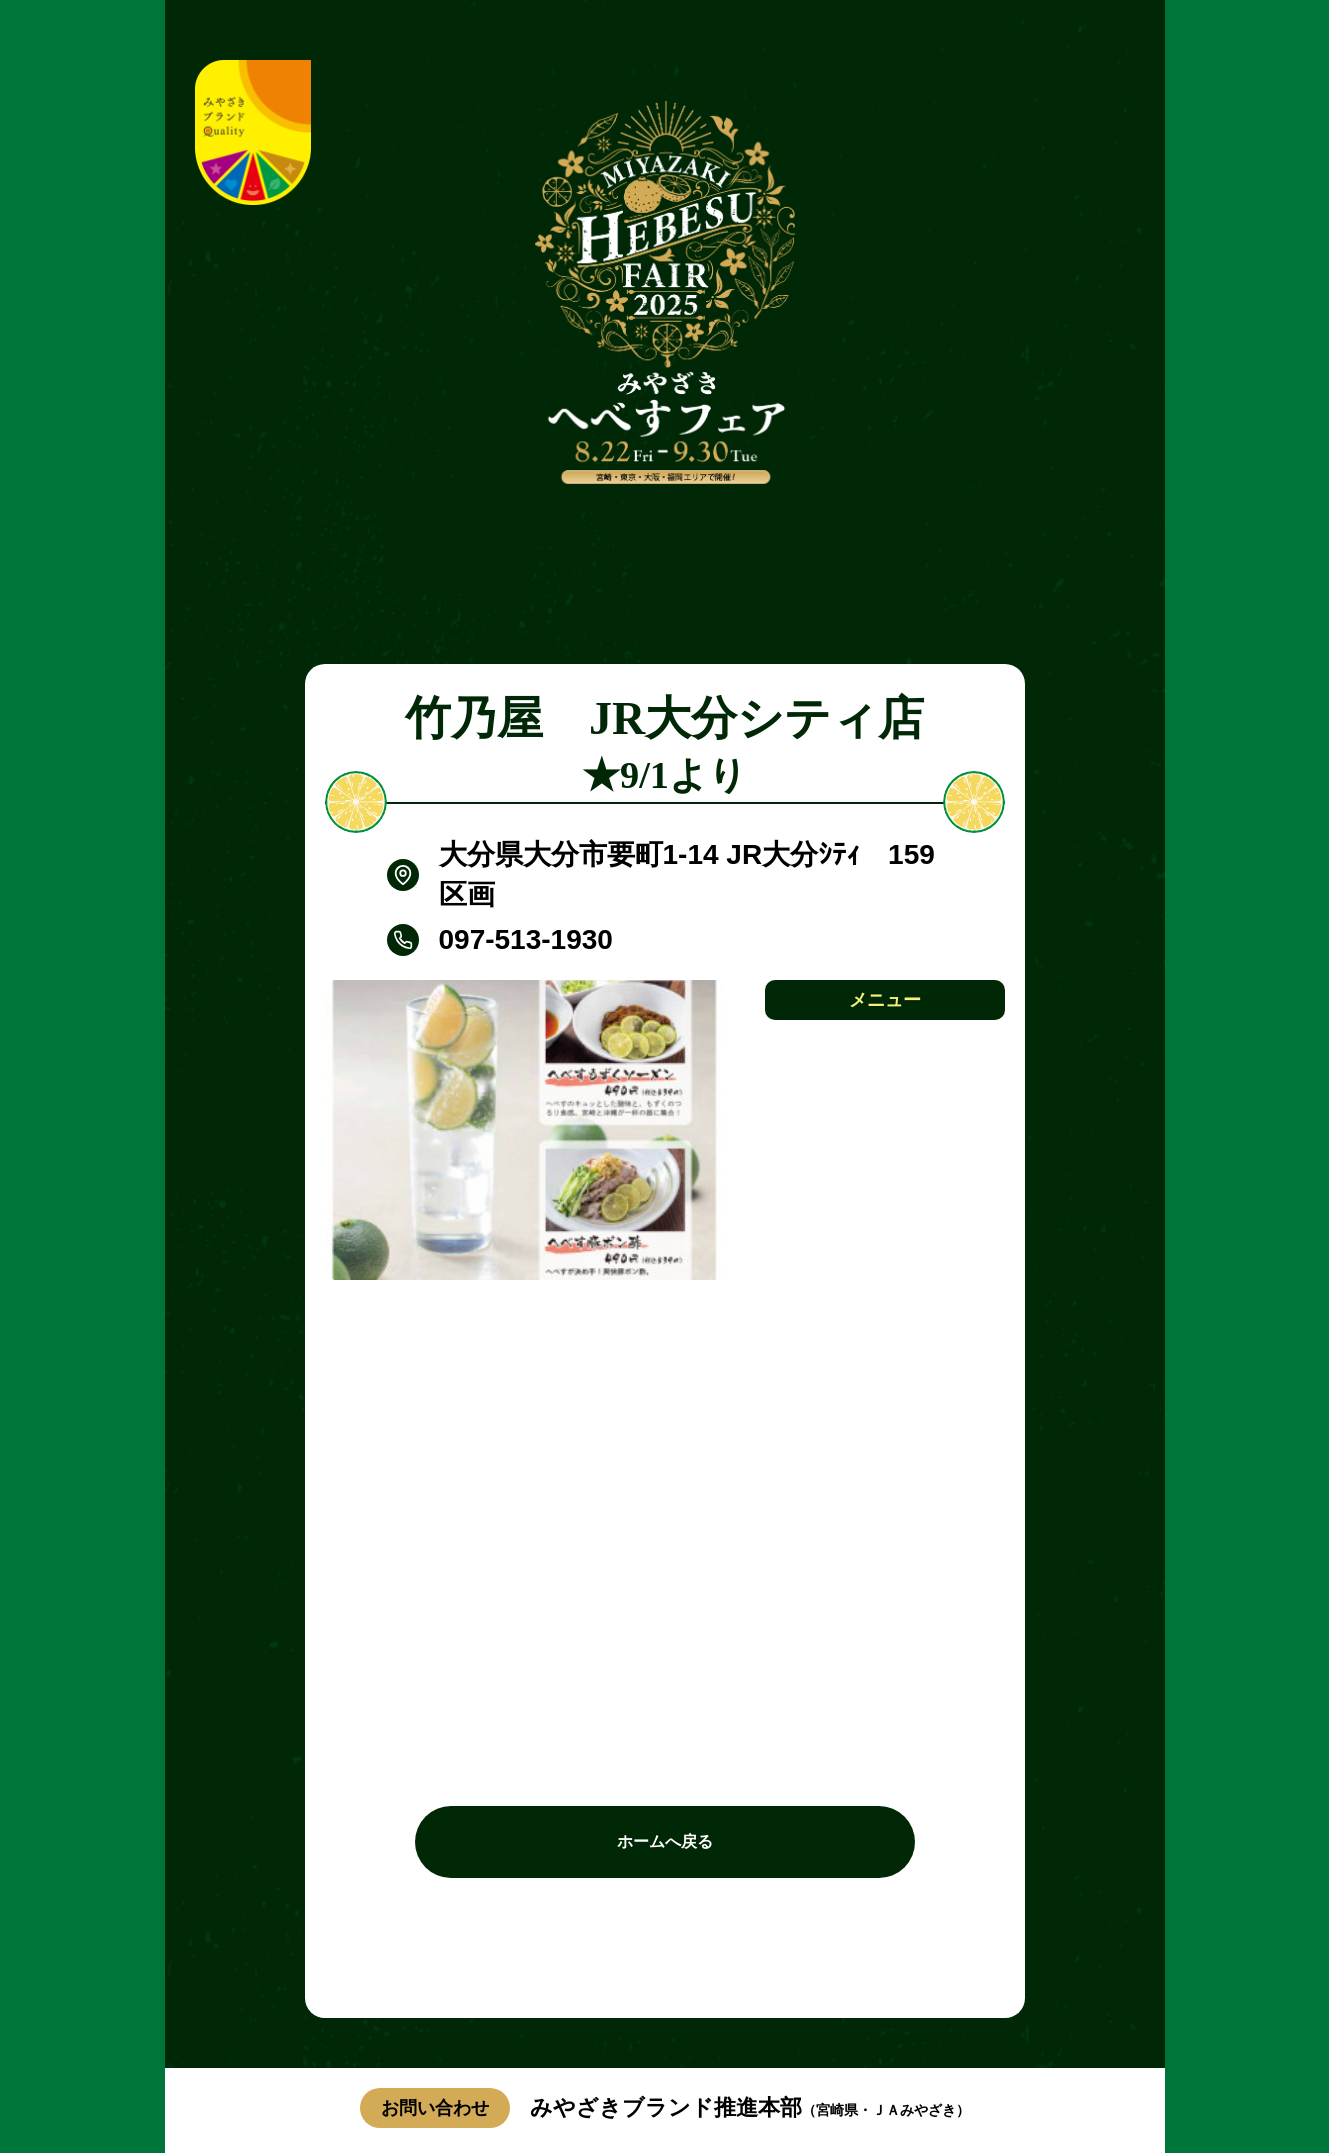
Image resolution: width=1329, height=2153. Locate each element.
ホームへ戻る (665, 1841)
